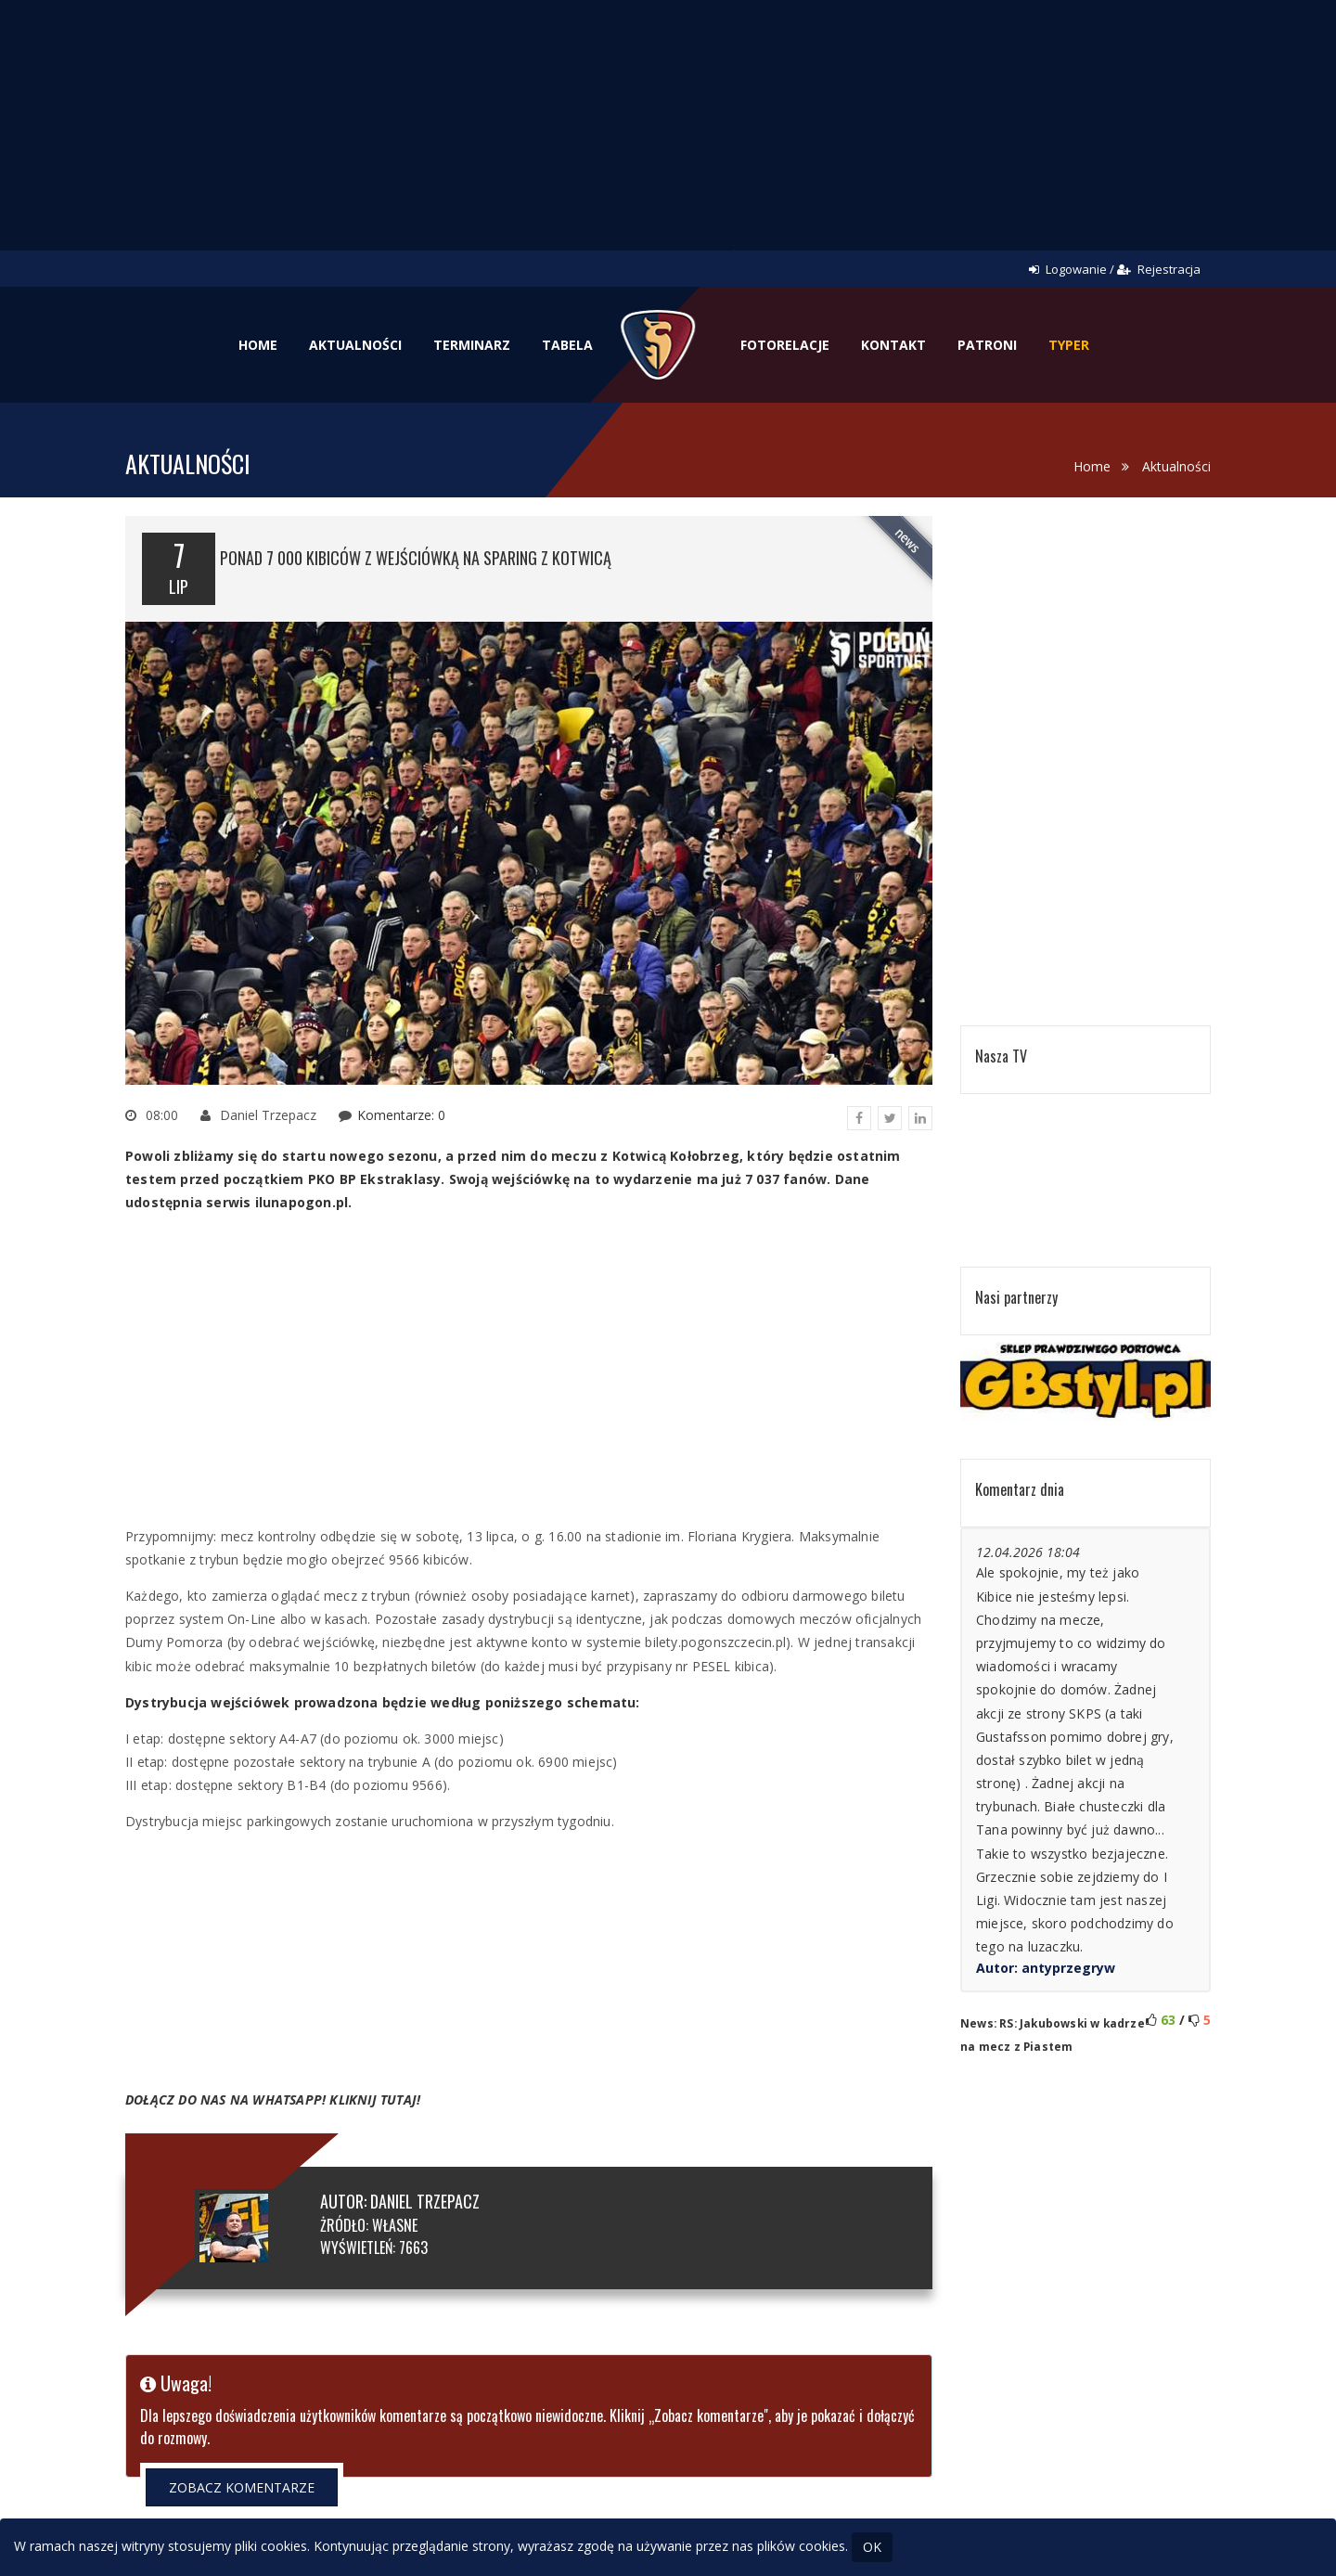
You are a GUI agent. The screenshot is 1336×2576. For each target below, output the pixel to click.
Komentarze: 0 (401, 1115)
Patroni (987, 345)
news (908, 540)
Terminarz (471, 345)
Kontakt (893, 345)
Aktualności (355, 345)
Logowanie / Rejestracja (1115, 269)
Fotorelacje (784, 345)
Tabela (567, 345)
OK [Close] (872, 2547)
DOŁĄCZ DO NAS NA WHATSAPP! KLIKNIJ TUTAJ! (272, 2099)
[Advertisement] (668, 139)
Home (257, 345)
